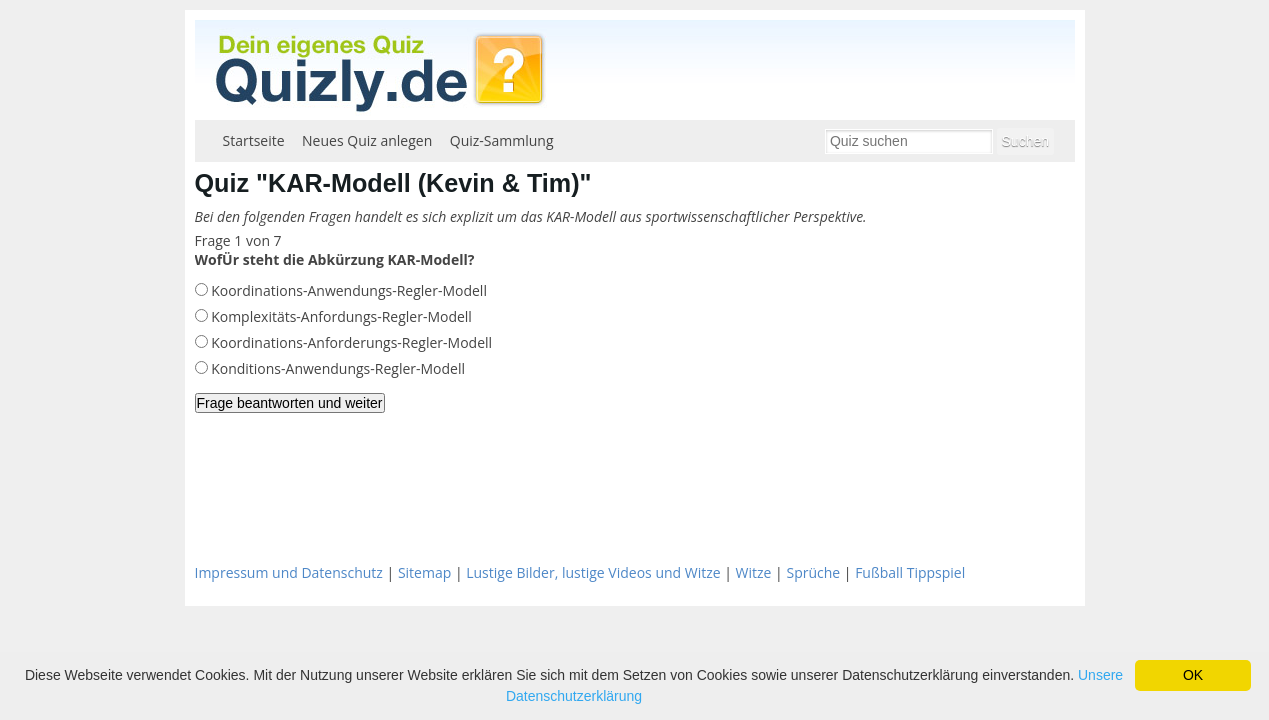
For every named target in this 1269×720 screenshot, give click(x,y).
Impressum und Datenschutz (289, 572)
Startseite (254, 140)
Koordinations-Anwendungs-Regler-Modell (347, 290)
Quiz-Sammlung (502, 140)
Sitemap (424, 572)
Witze (754, 572)
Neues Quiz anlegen (367, 140)
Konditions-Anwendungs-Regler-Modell (337, 368)
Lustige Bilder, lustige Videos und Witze (593, 572)
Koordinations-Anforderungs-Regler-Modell (350, 342)
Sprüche (813, 572)
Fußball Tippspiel (910, 572)
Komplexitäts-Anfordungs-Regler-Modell (340, 316)
